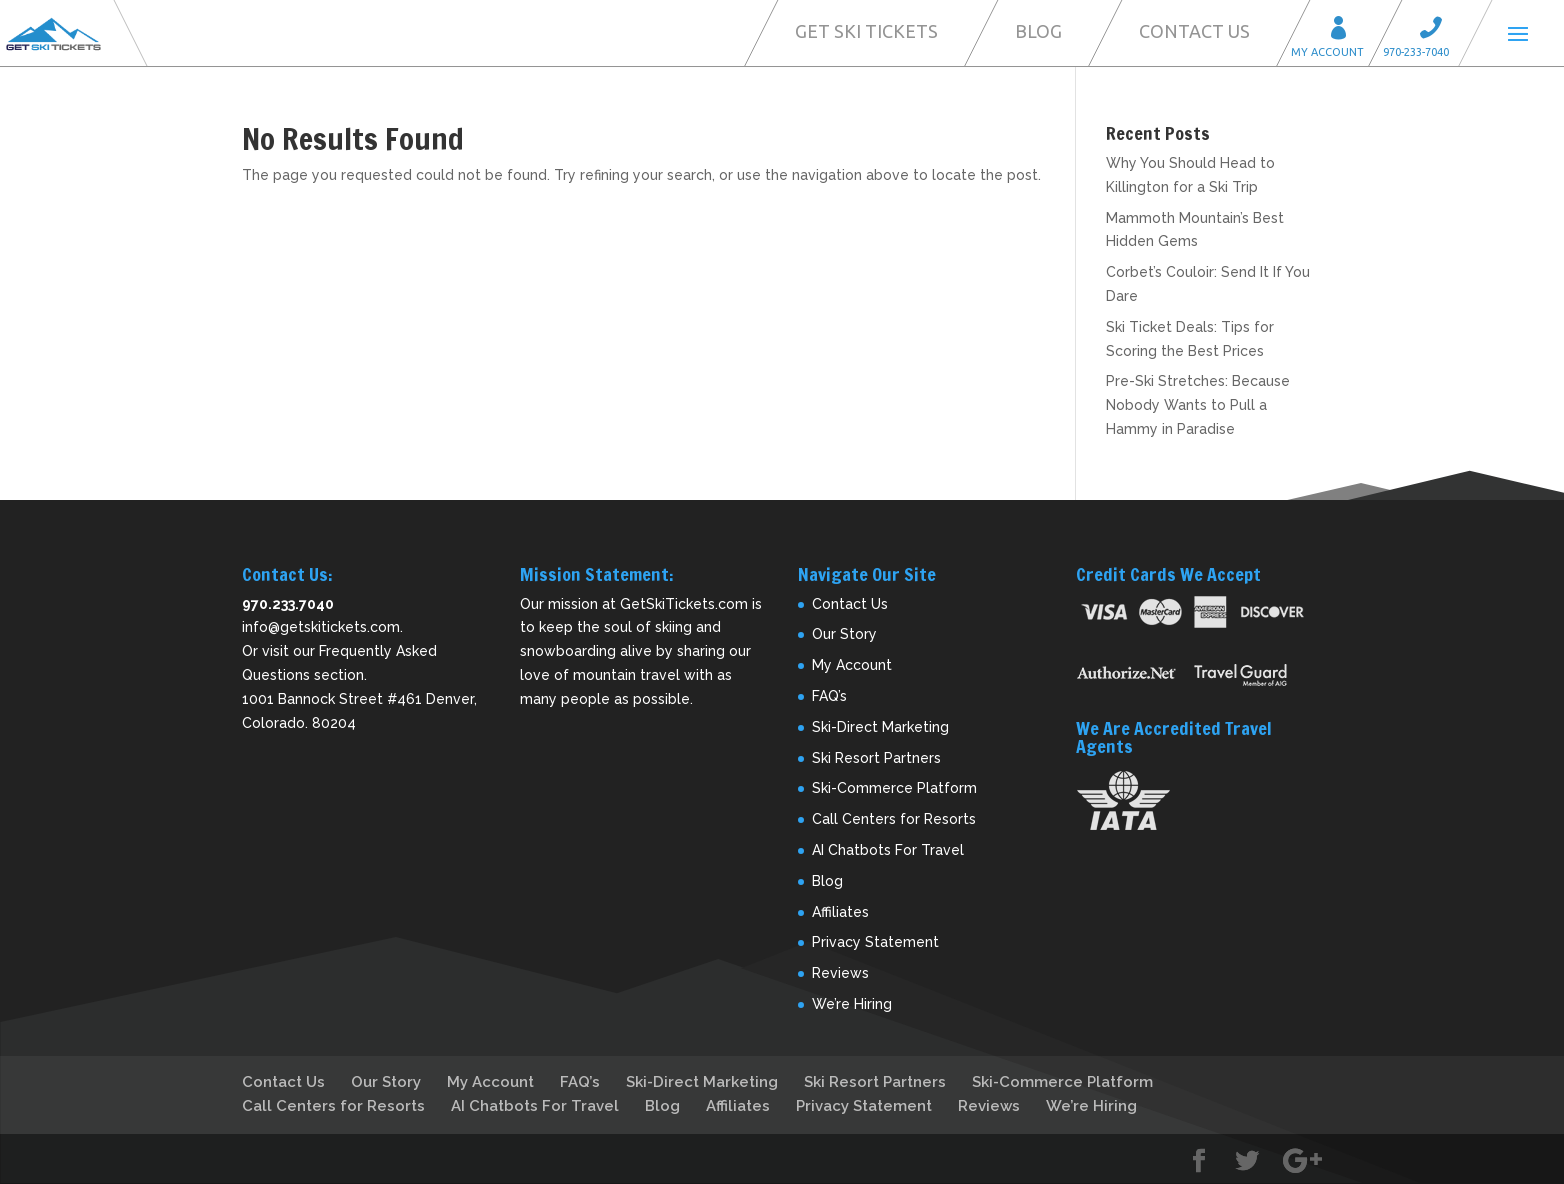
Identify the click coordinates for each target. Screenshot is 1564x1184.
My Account (1345, 30)
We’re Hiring (852, 1004)
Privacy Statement (875, 942)
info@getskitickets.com (321, 627)
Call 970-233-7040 (1437, 30)
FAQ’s (829, 696)
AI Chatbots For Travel (888, 850)
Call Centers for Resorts (894, 819)
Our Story (844, 634)
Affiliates (840, 912)
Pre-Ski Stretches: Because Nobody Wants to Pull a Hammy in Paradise (1198, 405)
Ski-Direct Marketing (880, 727)
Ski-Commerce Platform (894, 788)
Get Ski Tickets (866, 31)
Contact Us (1194, 31)
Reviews (840, 973)
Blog (1038, 31)
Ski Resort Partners (876, 758)
